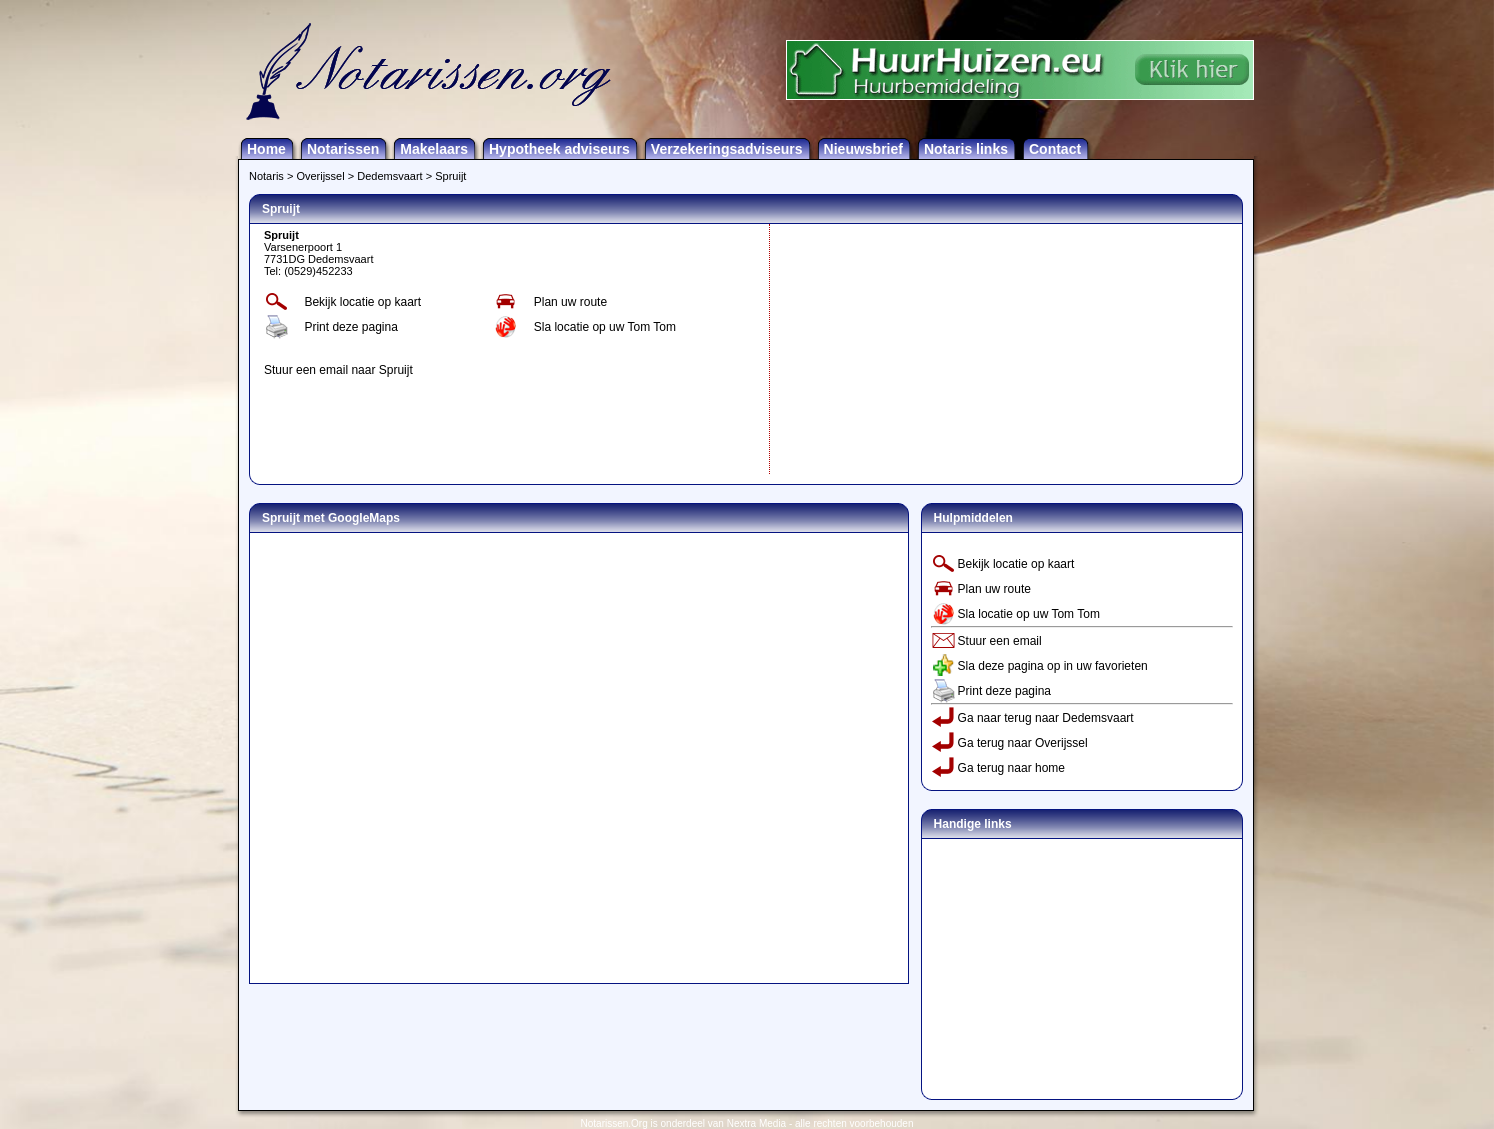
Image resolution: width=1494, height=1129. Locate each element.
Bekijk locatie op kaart (362, 302)
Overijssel (320, 176)
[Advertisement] (925, 349)
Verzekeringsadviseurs (727, 149)
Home (266, 149)
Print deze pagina (350, 327)
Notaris (266, 176)
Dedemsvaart (389, 176)
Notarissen (343, 149)
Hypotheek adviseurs (559, 149)
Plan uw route (570, 302)
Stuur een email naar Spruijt (338, 370)
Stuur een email (1000, 641)
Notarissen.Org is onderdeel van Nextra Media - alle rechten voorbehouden (747, 1123)
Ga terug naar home (1011, 768)
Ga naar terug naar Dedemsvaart (1046, 718)
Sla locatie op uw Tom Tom (605, 327)
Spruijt (450, 176)
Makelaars (434, 149)
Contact (1055, 149)
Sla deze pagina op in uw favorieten (1053, 666)
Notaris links (966, 149)
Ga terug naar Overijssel (1023, 743)
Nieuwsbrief (863, 149)
